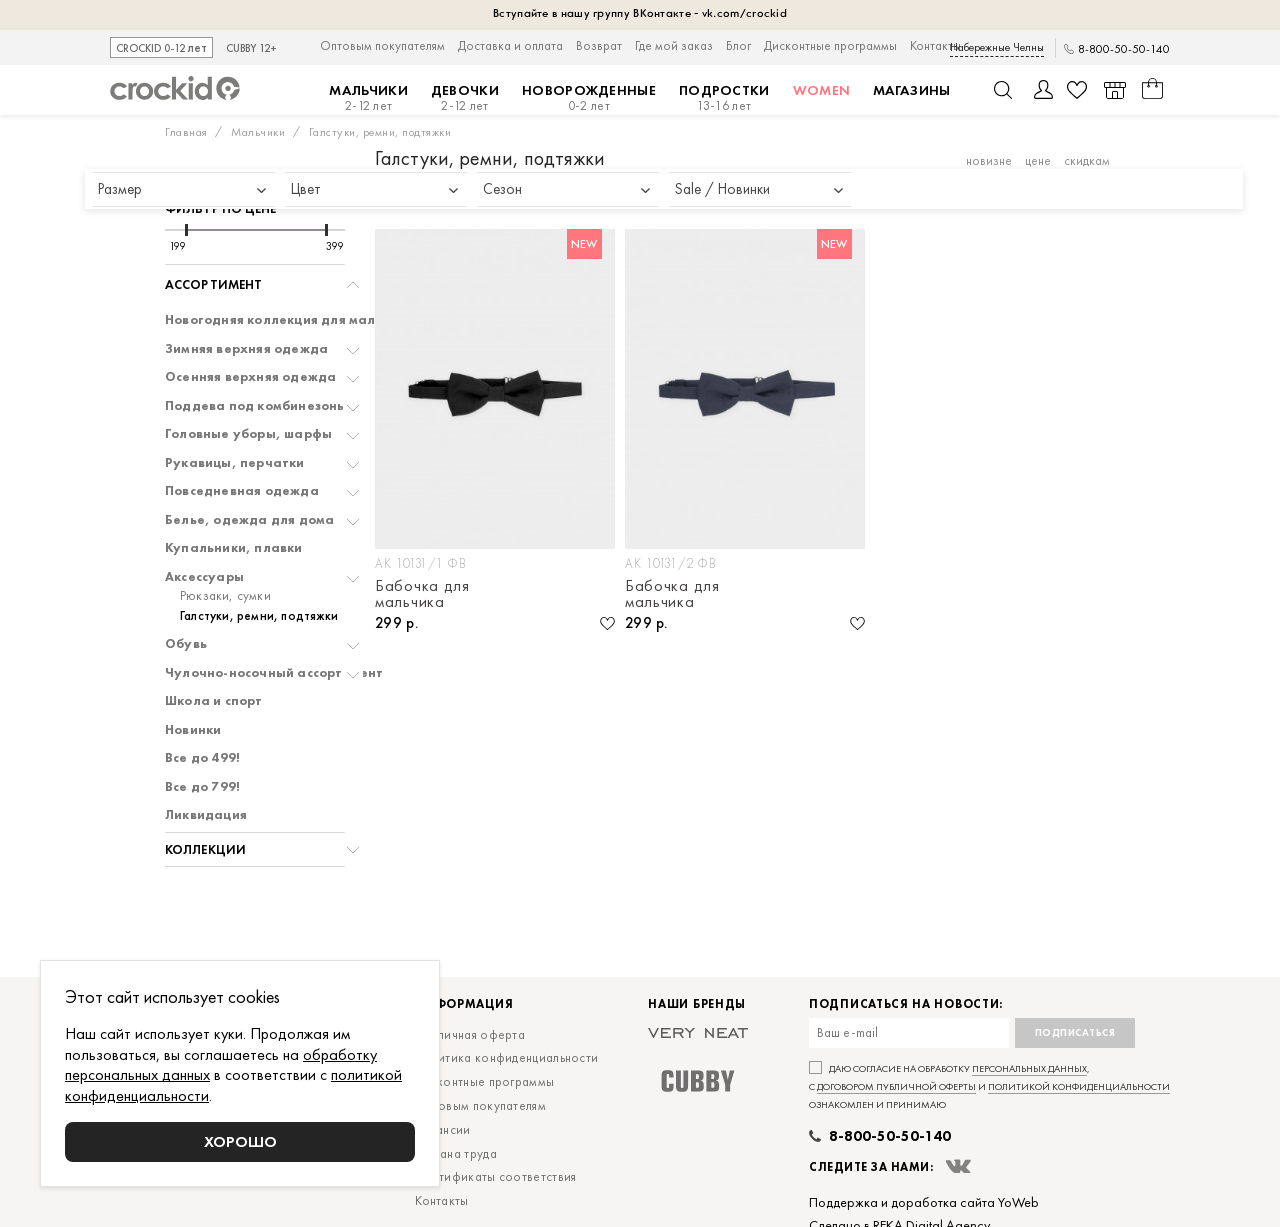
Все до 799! (202, 787)
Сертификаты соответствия (495, 1176)
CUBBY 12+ (251, 48)
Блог (738, 45)
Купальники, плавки (234, 548)
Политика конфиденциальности (506, 1057)
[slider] (186, 230)
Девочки (465, 98)
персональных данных (1029, 1068)
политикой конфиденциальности (1079, 1086)
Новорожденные (589, 98)
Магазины (911, 90)
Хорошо (240, 1141)
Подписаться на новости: (906, 1004)
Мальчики (368, 98)
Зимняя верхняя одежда (246, 349)
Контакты (935, 45)
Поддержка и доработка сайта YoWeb (924, 1202)
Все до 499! (202, 758)
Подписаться (1075, 1032)
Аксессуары (204, 577)
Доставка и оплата (510, 45)
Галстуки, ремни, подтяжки (259, 616)
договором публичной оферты (896, 1086)
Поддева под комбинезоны (256, 406)
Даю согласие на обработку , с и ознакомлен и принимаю (989, 1086)
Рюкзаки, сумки (225, 596)
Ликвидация (206, 815)
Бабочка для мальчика (422, 594)
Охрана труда (456, 1153)
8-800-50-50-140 (1124, 49)
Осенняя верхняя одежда (250, 377)
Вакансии (442, 1129)
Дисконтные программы (830, 45)
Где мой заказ (674, 45)
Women (822, 90)
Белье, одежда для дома (249, 520)
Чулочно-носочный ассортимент (274, 673)
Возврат (599, 45)
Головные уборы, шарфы (248, 434)
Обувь (186, 644)
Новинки (193, 730)
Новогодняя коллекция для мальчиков (293, 320)
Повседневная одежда (242, 491)
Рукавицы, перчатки (235, 463)
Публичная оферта (470, 1034)
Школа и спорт (214, 701)
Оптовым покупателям (382, 45)
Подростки (724, 98)
